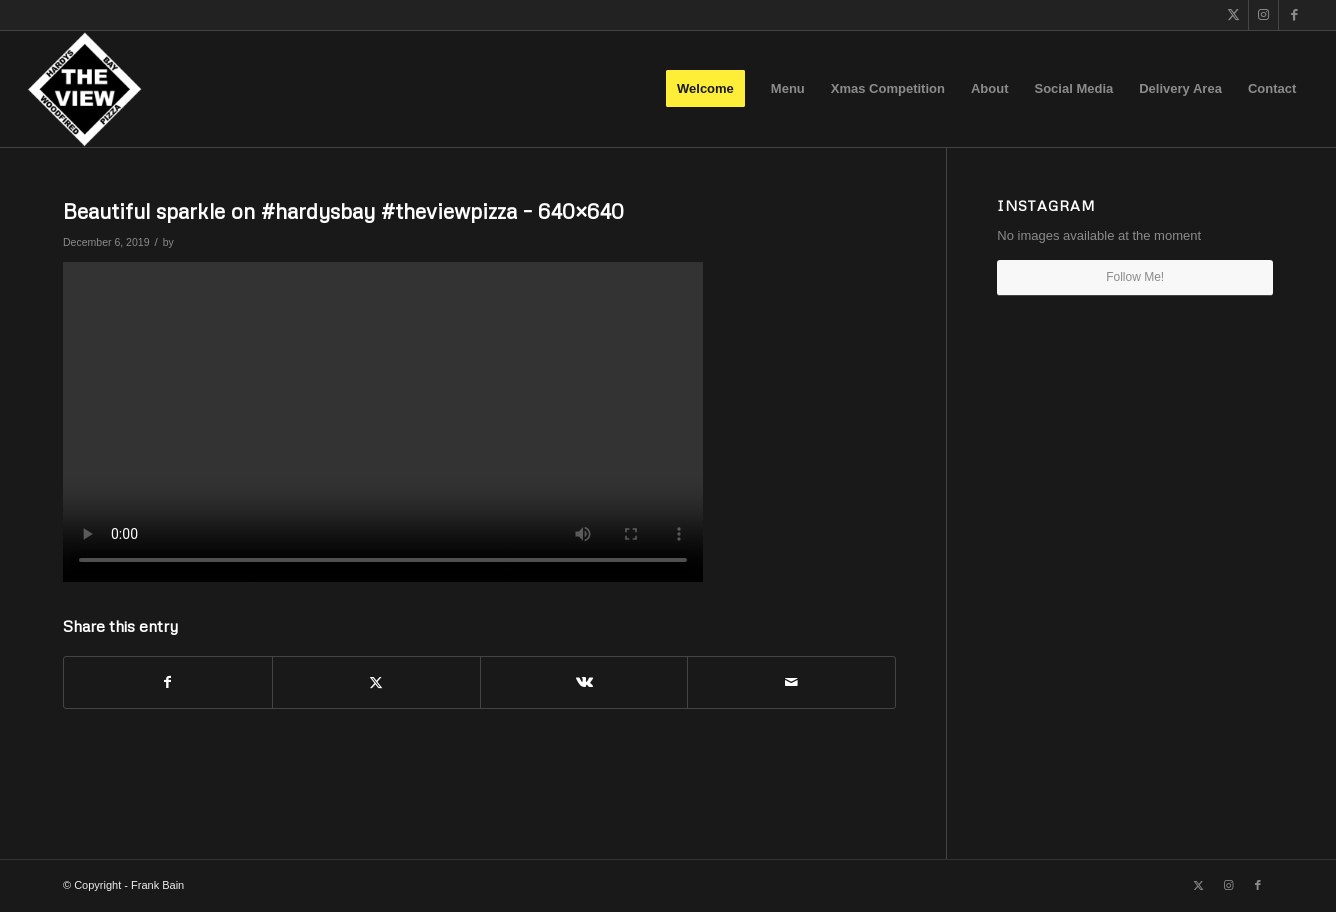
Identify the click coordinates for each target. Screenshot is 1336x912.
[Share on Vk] (584, 682)
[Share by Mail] (791, 682)
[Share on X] (376, 682)
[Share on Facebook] (168, 682)
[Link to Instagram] (1263, 15)
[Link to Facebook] (1294, 15)
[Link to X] (1233, 15)
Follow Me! (1135, 277)
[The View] (84, 89)
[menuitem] (705, 89)
